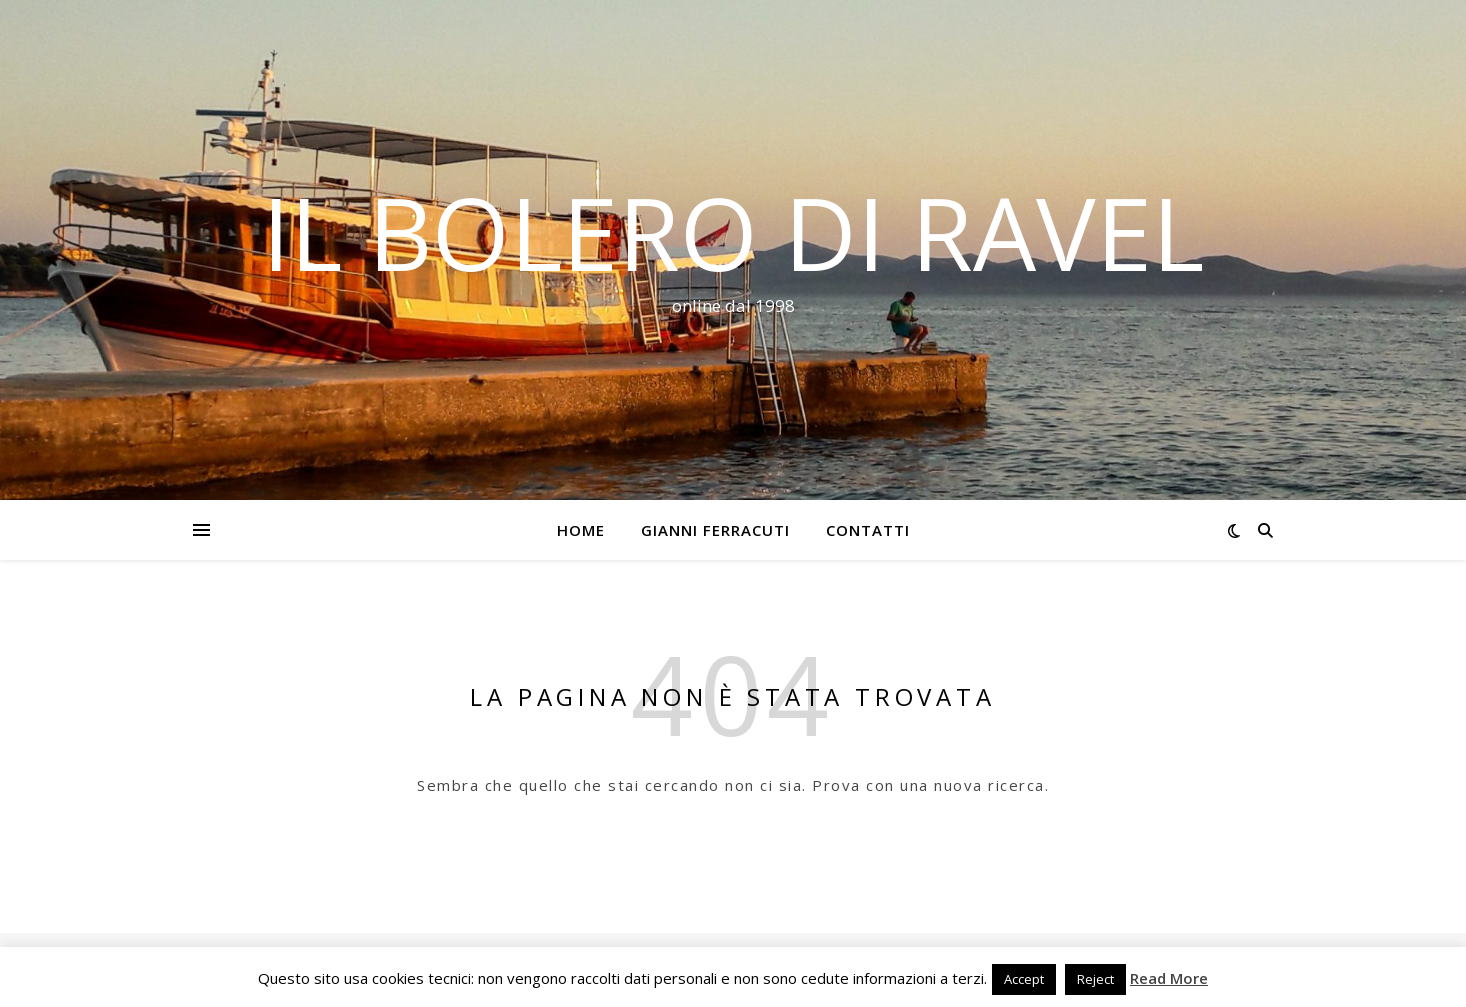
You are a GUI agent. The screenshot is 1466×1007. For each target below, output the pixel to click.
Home (581, 530)
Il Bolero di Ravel (733, 232)
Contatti (868, 530)
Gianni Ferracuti (715, 530)
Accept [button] (1024, 979)
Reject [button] (1095, 979)
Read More (1169, 978)
